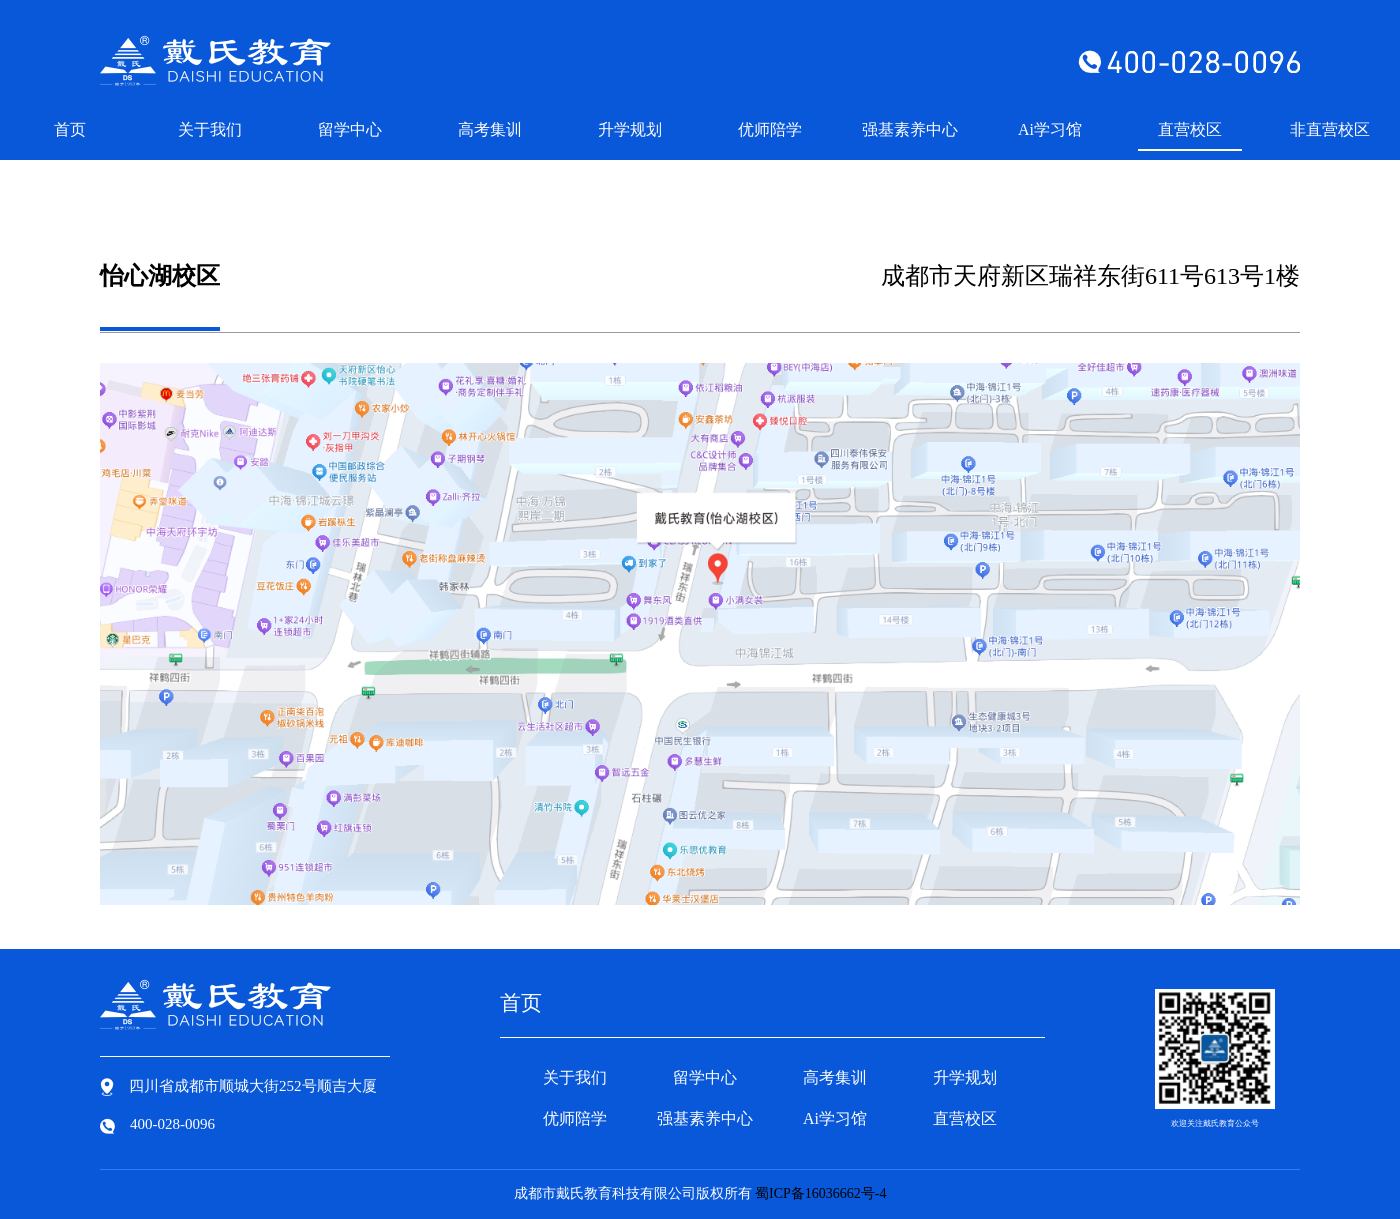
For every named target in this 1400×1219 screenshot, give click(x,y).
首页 (70, 129)
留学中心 (350, 129)
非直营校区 (1330, 129)
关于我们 (210, 129)
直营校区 (1190, 129)
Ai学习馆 (1050, 129)
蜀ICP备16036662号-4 (820, 1193)
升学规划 (630, 129)
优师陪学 (770, 129)
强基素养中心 (910, 129)
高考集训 (490, 129)
